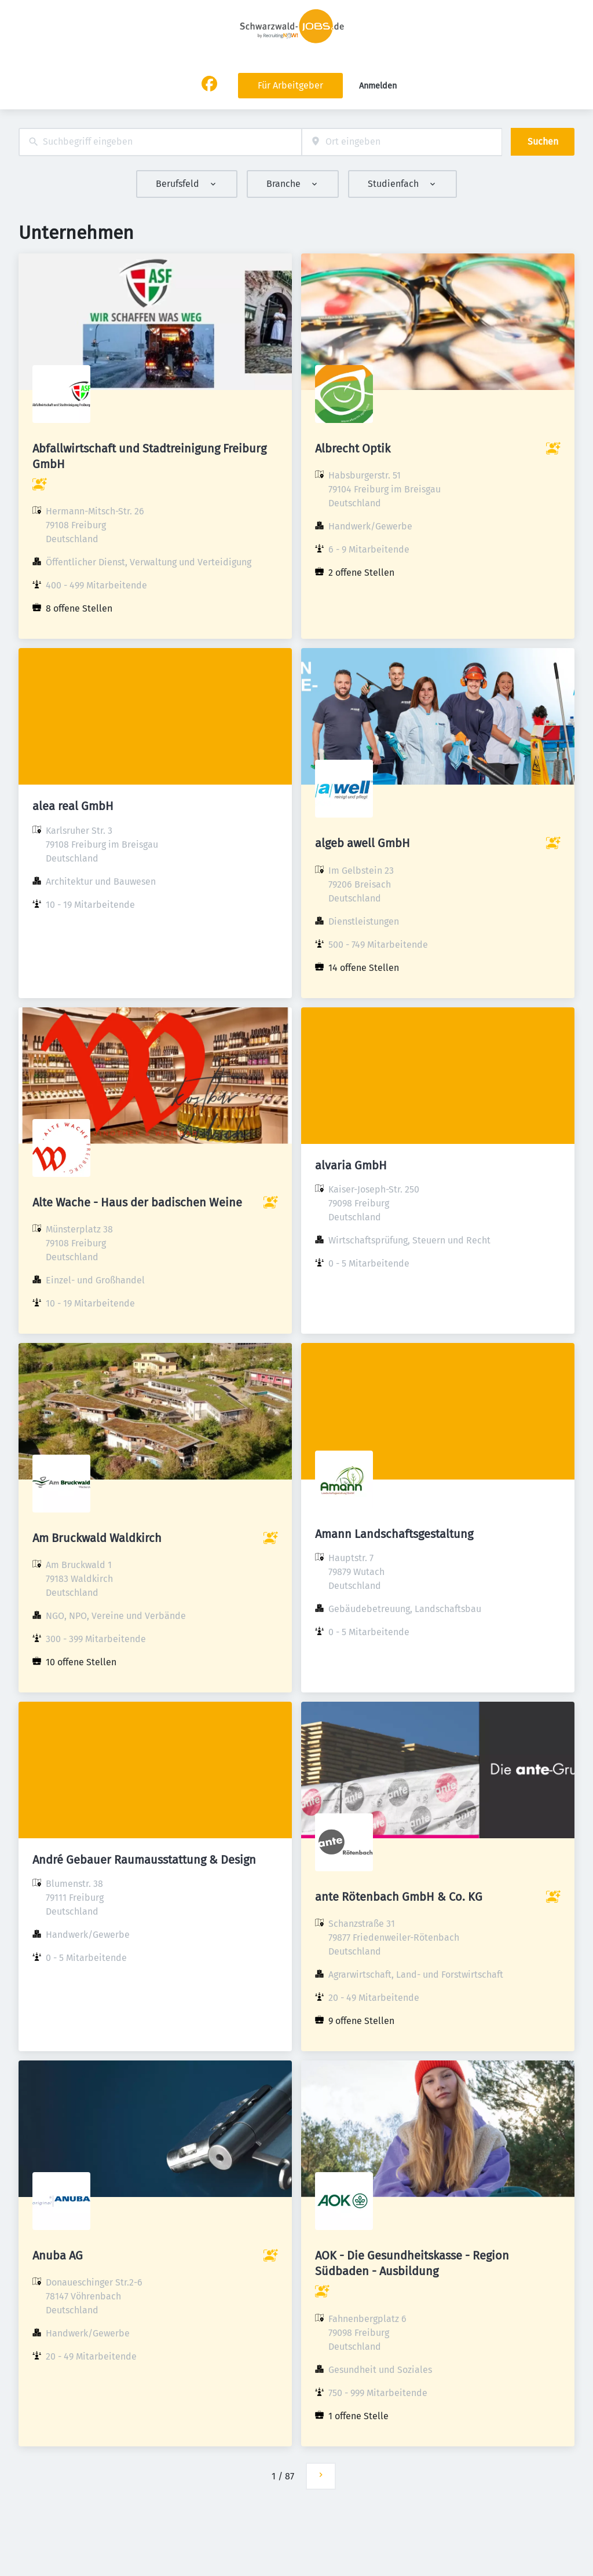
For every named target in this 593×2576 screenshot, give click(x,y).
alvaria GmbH (351, 1165)
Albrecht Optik (352, 448)
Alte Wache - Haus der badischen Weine (137, 1202)
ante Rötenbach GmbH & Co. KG (398, 1897)
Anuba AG (57, 2255)
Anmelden (378, 86)
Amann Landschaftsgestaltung (394, 1534)
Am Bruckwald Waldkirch (97, 1538)
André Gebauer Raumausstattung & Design (144, 1860)
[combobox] (160, 142)
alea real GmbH (73, 806)
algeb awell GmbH (362, 843)
